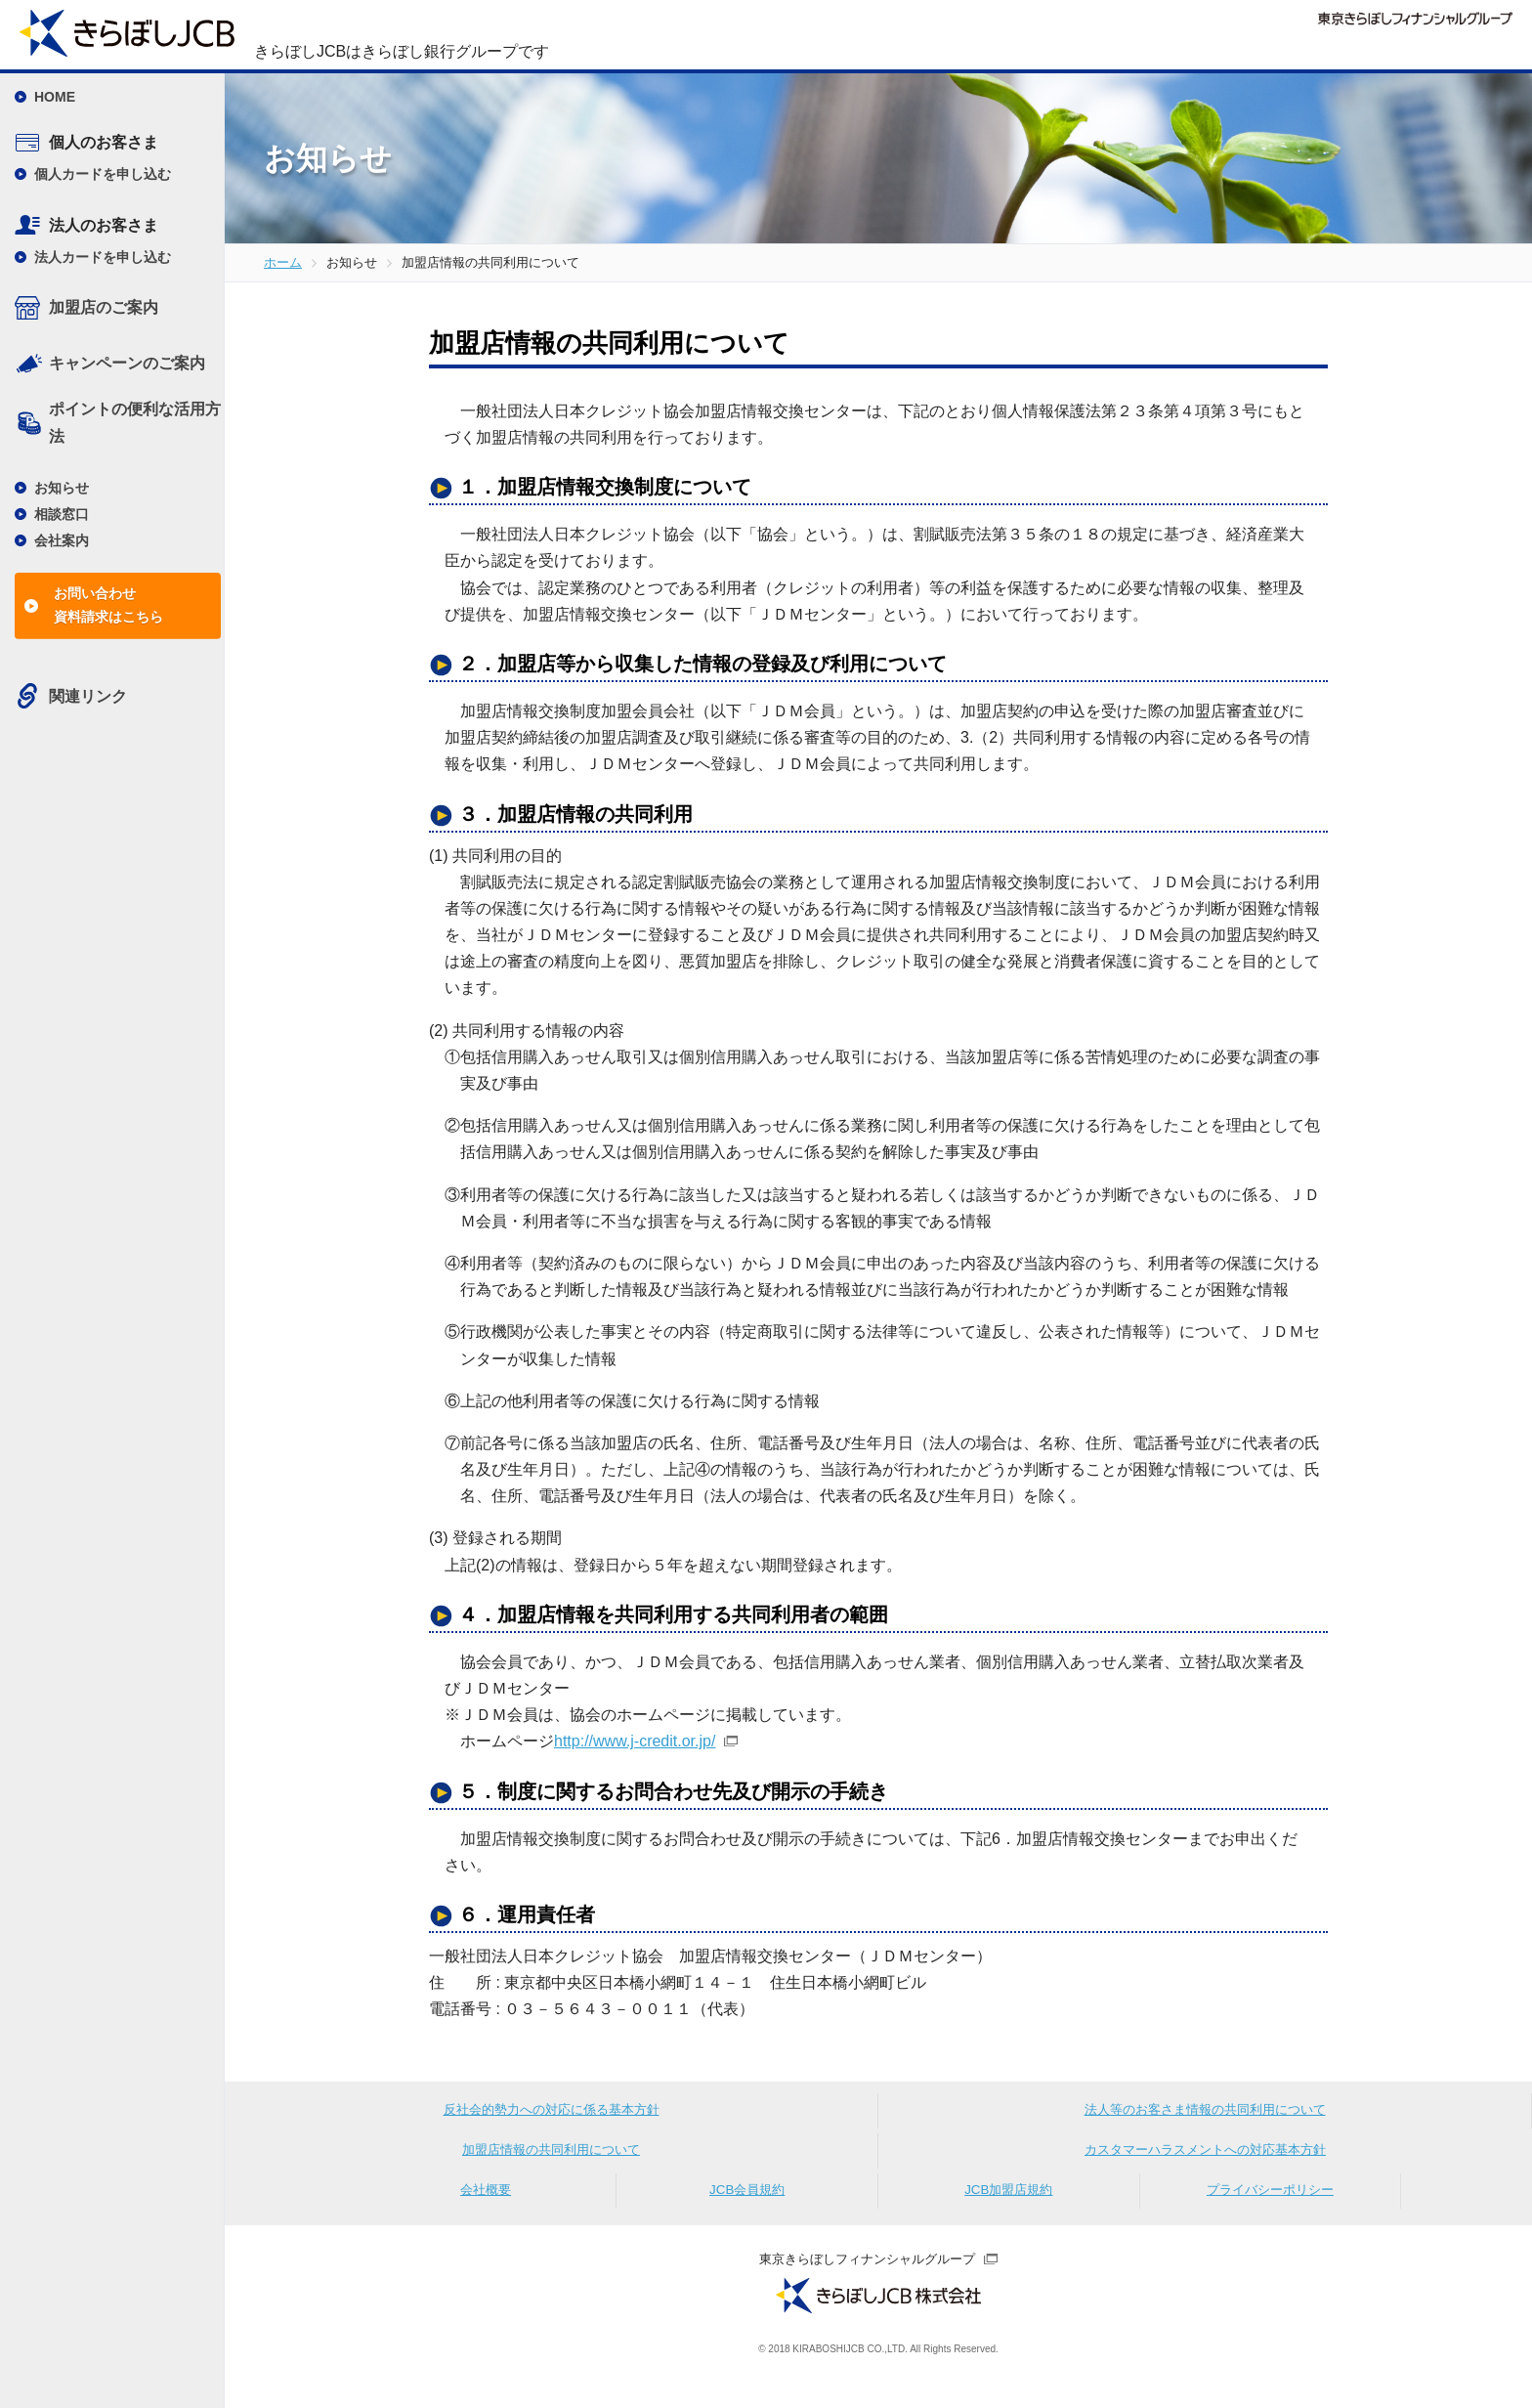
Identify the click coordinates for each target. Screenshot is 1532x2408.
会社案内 (61, 540)
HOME (54, 97)
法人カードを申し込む (102, 257)
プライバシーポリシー (1270, 2208)
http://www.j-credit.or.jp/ (634, 1741)
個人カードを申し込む (102, 174)
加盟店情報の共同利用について (551, 2161)
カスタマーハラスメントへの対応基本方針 (1205, 2161)
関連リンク (88, 696)
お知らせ (61, 487)
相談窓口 (61, 514)
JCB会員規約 (747, 2208)
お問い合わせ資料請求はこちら (108, 604)
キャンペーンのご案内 (127, 363)
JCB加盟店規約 (1008, 2208)
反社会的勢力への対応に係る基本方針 (551, 2114)
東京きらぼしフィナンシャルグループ (867, 2279)
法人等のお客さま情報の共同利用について (1204, 2114)
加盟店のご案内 (103, 307)
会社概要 (485, 2208)
